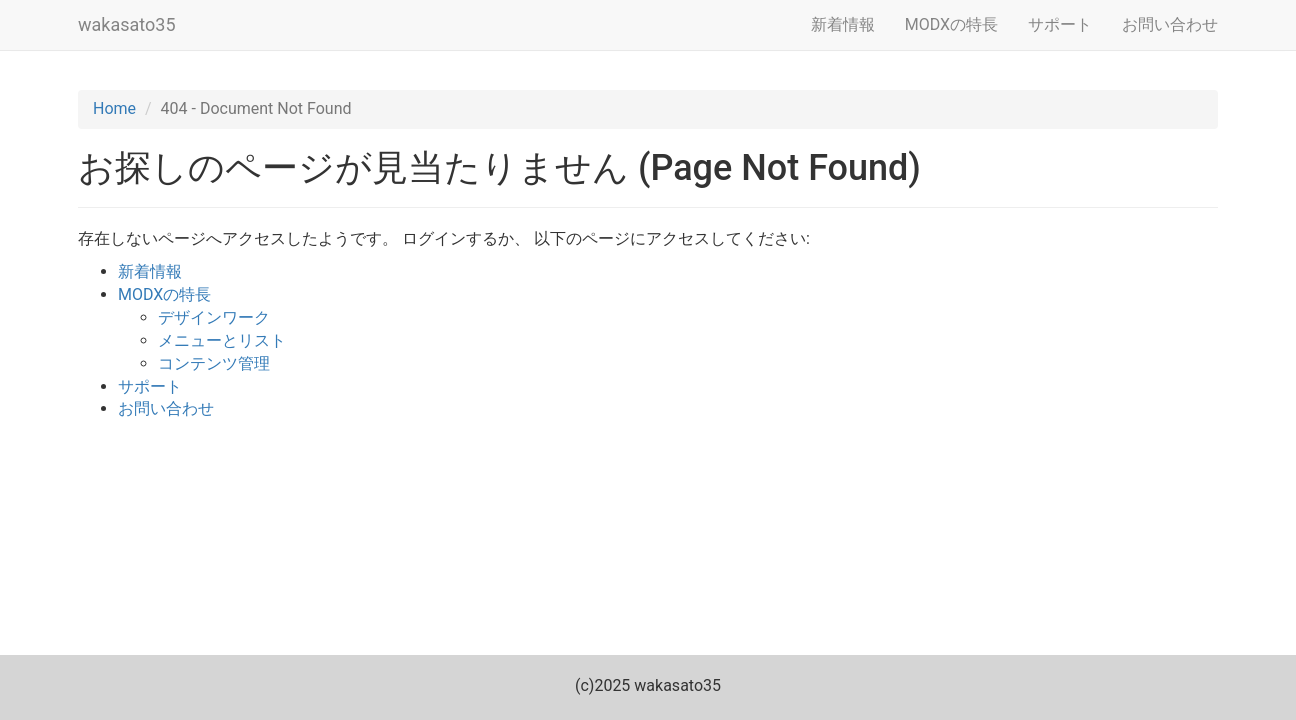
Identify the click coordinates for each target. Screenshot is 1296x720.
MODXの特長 (951, 24)
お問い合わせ (1170, 24)
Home (114, 108)
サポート (1060, 24)
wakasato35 (127, 24)
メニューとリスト (222, 340)
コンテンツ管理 (214, 363)
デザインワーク (214, 317)
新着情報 (843, 24)
